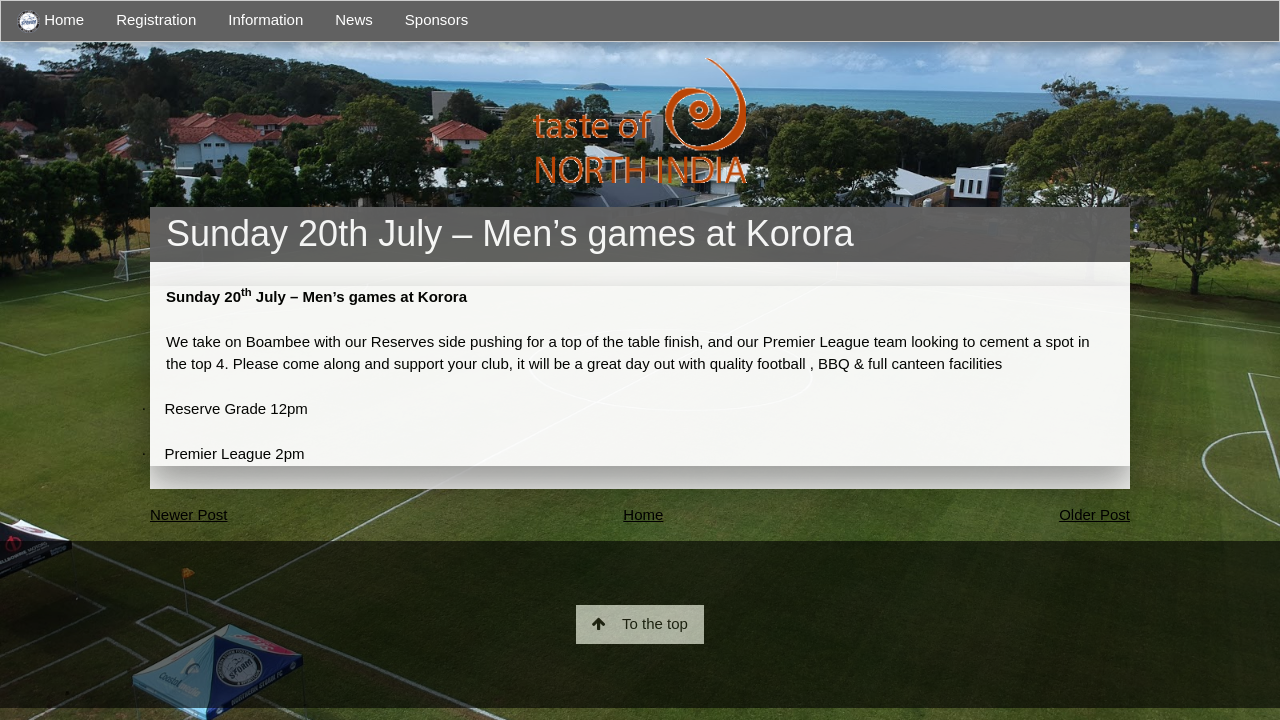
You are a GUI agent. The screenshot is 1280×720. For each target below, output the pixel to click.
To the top (640, 623)
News (354, 19)
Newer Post (189, 514)
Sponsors (436, 19)
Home (50, 21)
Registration (156, 19)
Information (265, 19)
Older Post (1094, 514)
